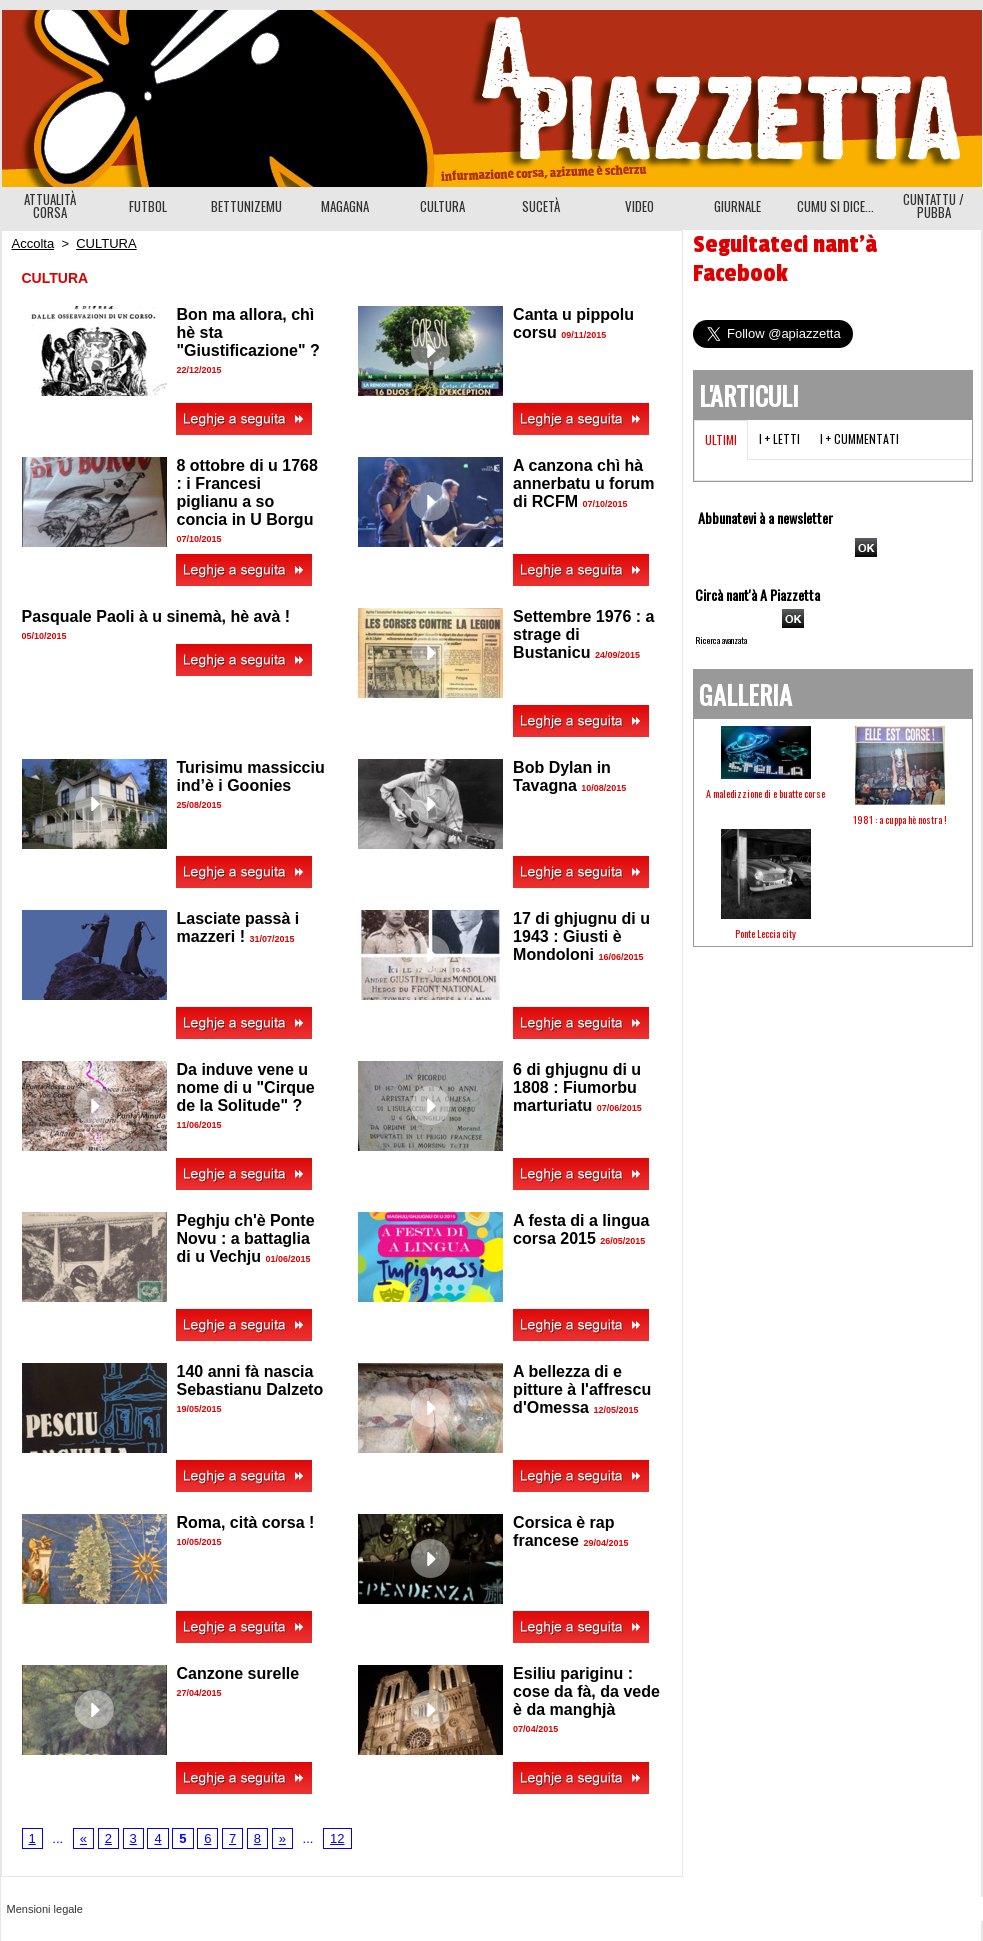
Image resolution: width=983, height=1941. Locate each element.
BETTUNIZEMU (246, 206)
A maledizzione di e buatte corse (765, 793)
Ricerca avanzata (721, 640)
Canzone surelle (238, 1673)
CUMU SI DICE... (835, 206)
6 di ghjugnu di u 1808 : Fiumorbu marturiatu (577, 1087)
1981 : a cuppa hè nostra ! (900, 819)
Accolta (33, 243)
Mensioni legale (45, 1909)
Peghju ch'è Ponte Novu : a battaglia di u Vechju (246, 1238)
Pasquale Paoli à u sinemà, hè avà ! (156, 616)
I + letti (779, 438)
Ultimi (721, 439)
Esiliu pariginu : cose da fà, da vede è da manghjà (586, 1691)
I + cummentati (859, 438)
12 (337, 1838)
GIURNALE (737, 206)
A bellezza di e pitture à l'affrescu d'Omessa (582, 1389)
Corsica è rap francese (563, 1531)
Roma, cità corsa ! (246, 1522)
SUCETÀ (541, 206)
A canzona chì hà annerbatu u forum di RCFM (583, 483)
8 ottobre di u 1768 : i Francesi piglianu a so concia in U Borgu (247, 492)
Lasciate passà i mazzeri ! (238, 927)
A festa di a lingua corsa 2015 (581, 1229)
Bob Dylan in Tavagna (562, 776)
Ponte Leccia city (765, 933)
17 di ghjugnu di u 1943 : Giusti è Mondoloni (581, 936)
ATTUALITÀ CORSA (50, 205)
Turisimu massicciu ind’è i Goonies (251, 776)
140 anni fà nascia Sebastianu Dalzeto (250, 1380)
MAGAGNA (345, 206)
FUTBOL (148, 206)
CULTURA (442, 206)
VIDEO (639, 206)
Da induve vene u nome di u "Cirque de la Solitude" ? (246, 1087)
